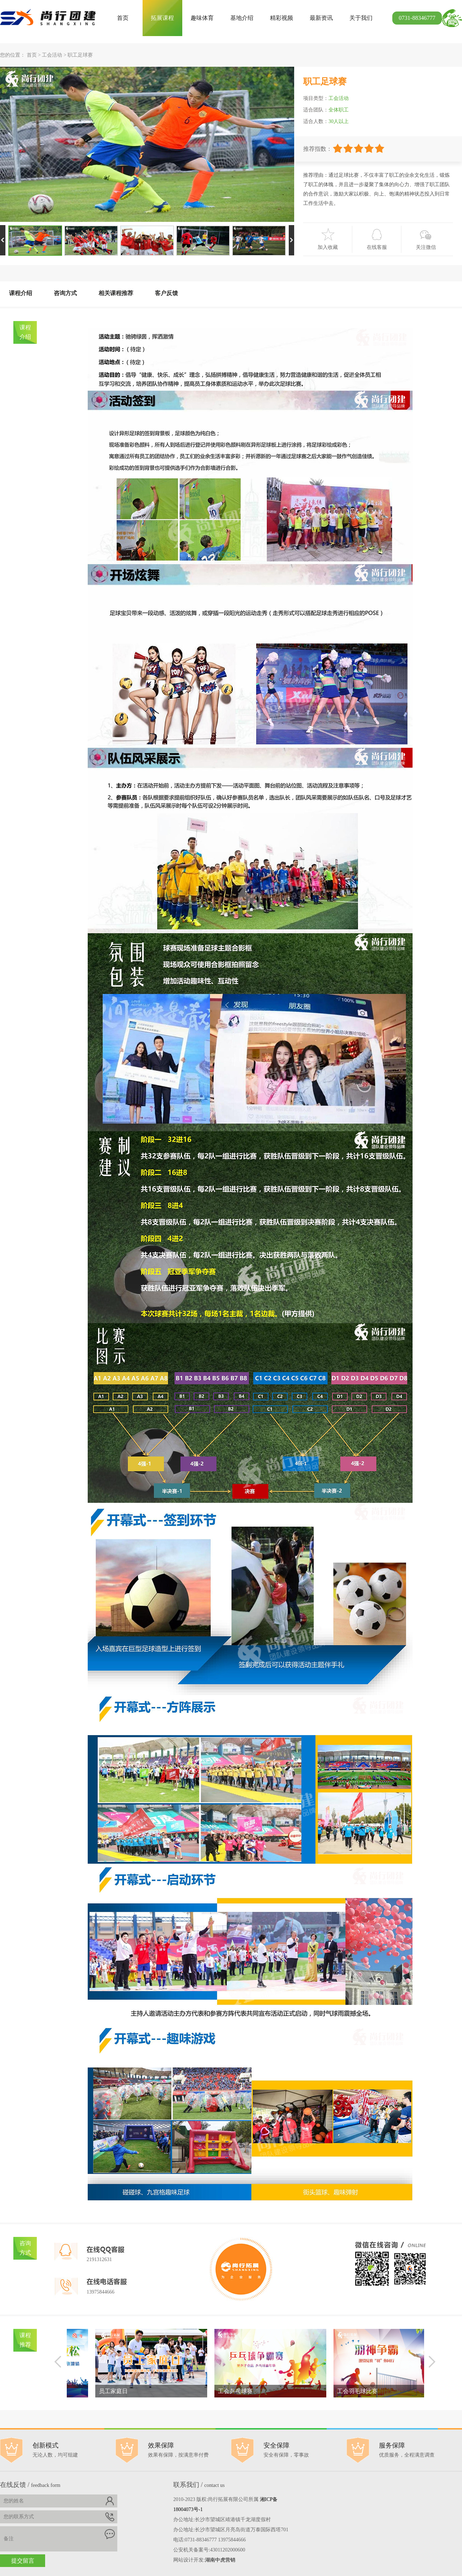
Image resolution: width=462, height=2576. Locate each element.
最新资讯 (321, 18)
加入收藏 (328, 247)
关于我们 (360, 18)
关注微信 (426, 247)
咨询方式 (65, 293)
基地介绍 (241, 18)
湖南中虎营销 (220, 2560)
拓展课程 (162, 18)
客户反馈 (166, 293)
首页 (122, 18)
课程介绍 (20, 293)
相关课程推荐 (116, 293)
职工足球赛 (80, 55)
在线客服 (377, 247)
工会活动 (52, 55)
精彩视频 (281, 18)
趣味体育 (202, 18)
